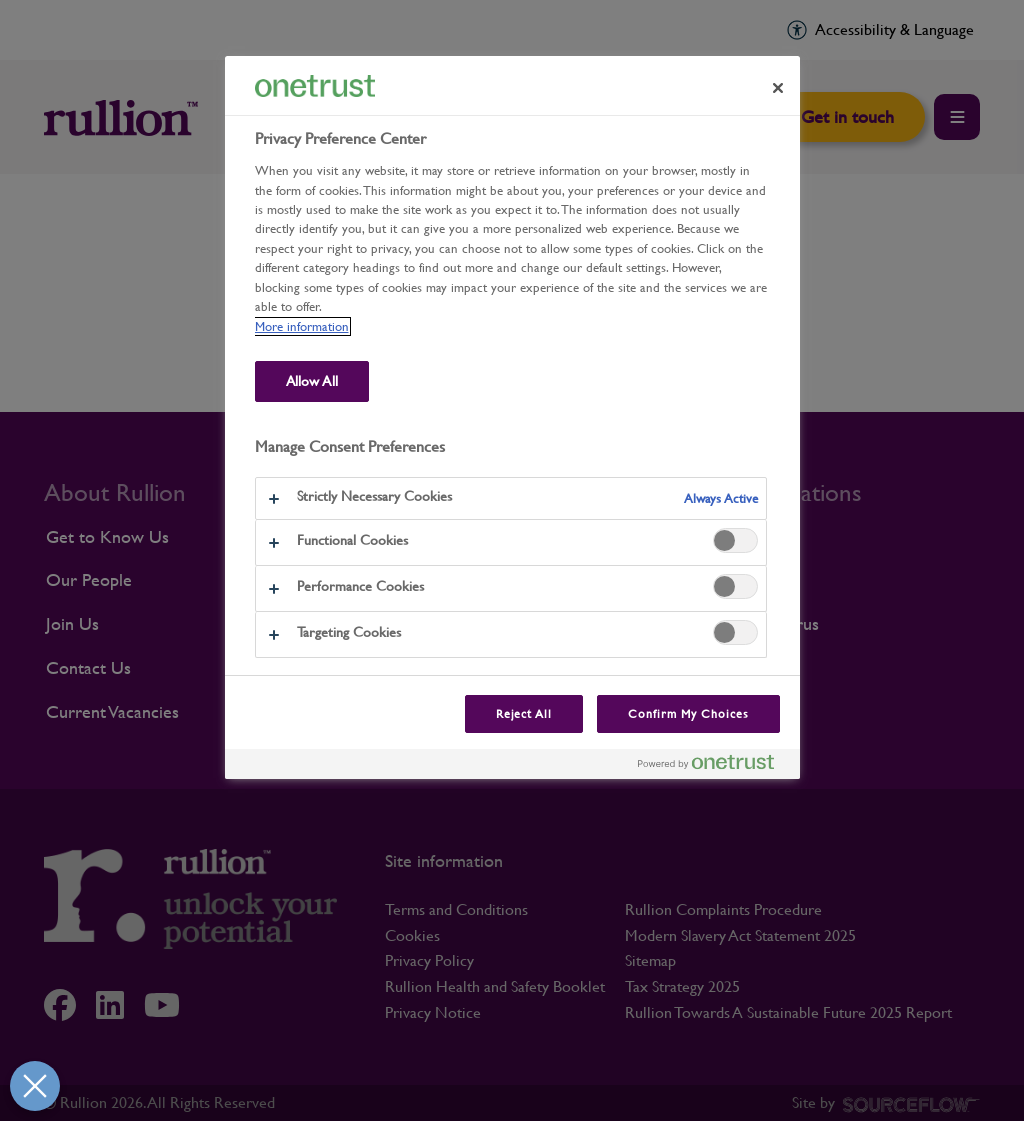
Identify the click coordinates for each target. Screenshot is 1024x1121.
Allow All (312, 381)
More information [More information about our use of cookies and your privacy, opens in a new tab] (302, 326)
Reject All (524, 714)
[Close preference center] (778, 88)
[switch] (735, 540)
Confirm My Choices (688, 714)
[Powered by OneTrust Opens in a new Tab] (714, 766)
